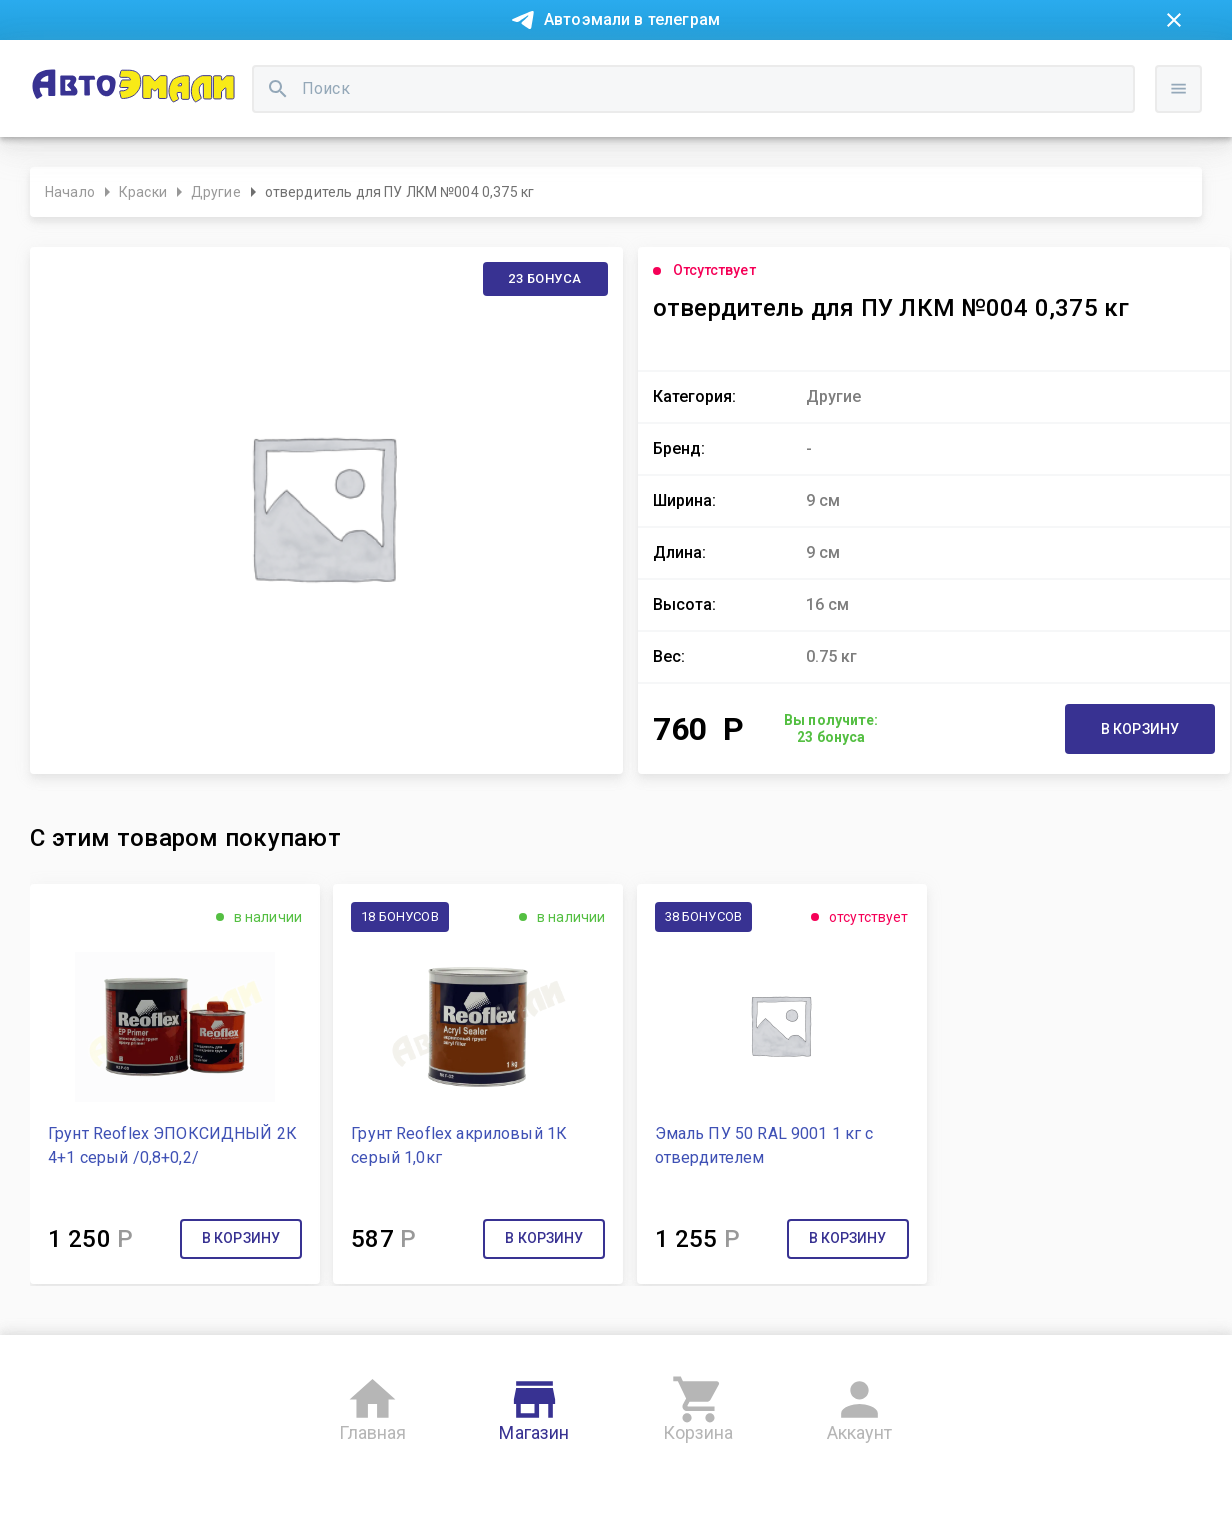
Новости (94, 68)
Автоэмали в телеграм (632, 19)
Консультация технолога (919, 68)
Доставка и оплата (741, 68)
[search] (476, 135)
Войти (1184, 155)
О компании (362, 68)
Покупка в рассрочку (222, 68)
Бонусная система (585, 68)
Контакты (462, 68)
